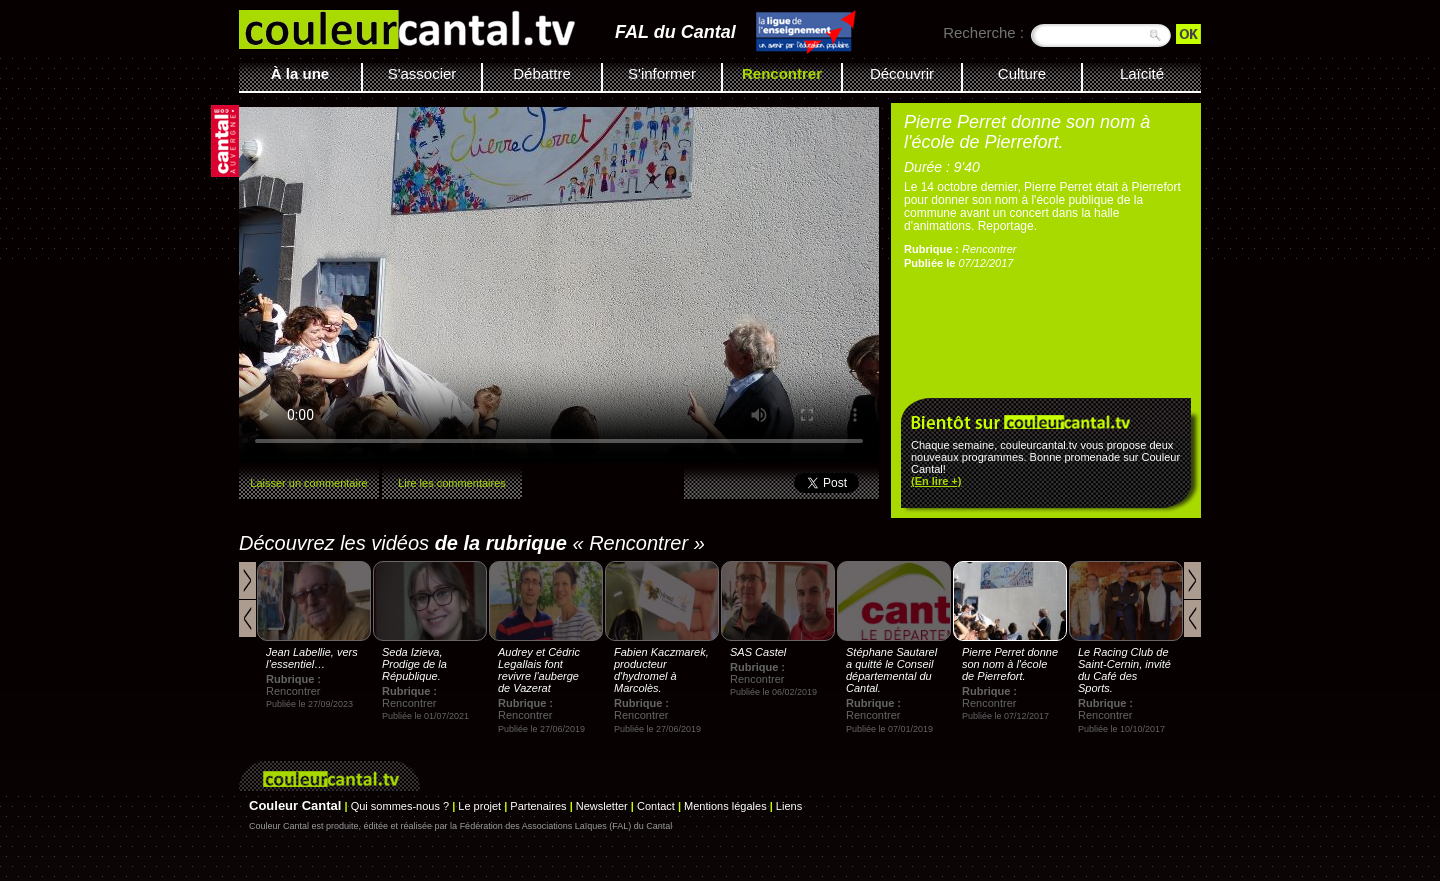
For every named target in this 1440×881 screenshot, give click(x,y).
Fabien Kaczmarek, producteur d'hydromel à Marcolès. (661, 670)
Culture (1022, 73)
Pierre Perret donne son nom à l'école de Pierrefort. (1010, 664)
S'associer (422, 73)
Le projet (479, 806)
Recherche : (983, 32)
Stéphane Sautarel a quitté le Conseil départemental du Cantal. (891, 670)
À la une (300, 73)
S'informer (662, 73)
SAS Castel (758, 652)
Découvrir (902, 73)
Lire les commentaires (452, 483)
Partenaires (538, 806)
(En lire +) (936, 481)
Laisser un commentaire (308, 483)
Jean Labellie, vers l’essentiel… (312, 658)
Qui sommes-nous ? (400, 806)
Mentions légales (725, 806)
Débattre (542, 73)
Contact (656, 806)
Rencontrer (782, 73)
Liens (789, 806)
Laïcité (1142, 73)
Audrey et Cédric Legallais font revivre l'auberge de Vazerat (539, 670)
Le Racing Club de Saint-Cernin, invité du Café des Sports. (1124, 670)
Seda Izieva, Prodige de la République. (414, 664)
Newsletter (602, 806)
